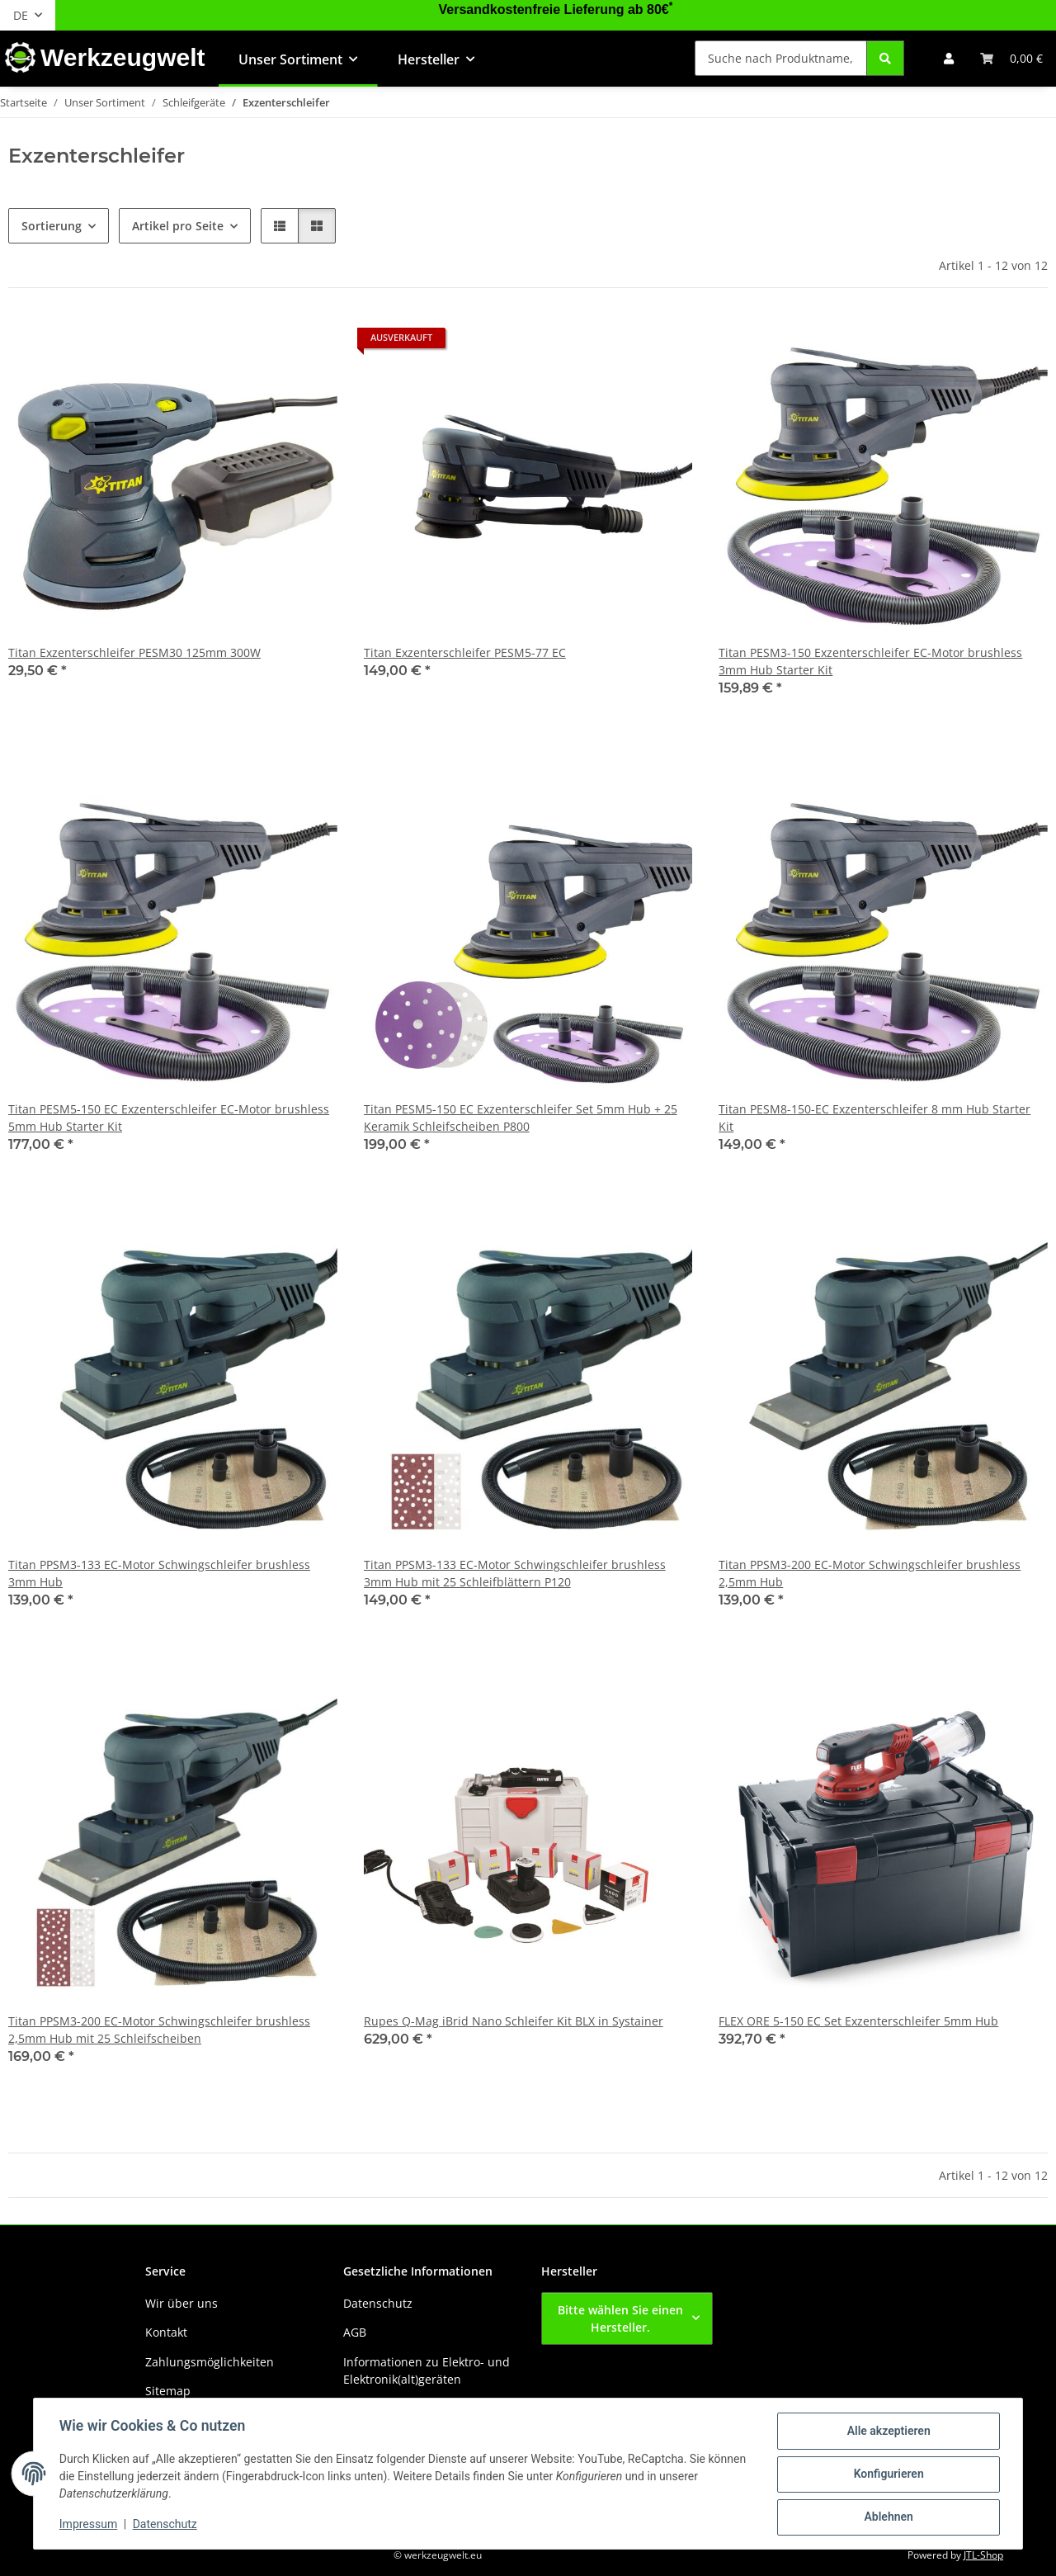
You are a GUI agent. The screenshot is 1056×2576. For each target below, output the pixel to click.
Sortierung (51, 226)
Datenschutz (166, 2524)
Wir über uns (181, 2303)
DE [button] (20, 15)
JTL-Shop (983, 2555)
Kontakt (166, 2332)
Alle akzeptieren (887, 2431)
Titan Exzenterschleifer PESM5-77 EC (465, 652)
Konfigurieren (887, 2474)
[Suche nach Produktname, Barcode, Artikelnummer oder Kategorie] (781, 58)
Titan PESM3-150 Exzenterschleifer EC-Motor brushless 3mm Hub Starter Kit (870, 661)
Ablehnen (887, 2517)
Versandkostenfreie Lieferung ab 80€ (556, 9)
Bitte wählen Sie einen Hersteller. (620, 2318)
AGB (354, 2332)
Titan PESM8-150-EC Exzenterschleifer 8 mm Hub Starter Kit (874, 1117)
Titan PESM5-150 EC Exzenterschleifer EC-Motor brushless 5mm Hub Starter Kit (168, 1117)
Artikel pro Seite (178, 226)
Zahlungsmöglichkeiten (209, 2362)
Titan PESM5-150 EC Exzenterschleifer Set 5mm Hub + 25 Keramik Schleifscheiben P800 (520, 1117)
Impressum (89, 2524)
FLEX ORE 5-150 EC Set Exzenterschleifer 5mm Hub (858, 2021)
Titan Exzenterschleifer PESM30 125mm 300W (134, 652)
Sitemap (168, 2391)
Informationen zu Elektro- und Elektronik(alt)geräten (426, 2370)
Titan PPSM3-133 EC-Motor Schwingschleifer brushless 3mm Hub (159, 1573)
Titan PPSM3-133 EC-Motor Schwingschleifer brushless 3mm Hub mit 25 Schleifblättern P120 (515, 1573)
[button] (949, 58)
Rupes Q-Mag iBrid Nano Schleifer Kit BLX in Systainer (513, 2021)
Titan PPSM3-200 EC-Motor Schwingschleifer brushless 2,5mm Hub (870, 1573)
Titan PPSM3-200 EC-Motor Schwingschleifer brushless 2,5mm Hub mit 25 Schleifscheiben (159, 2029)
